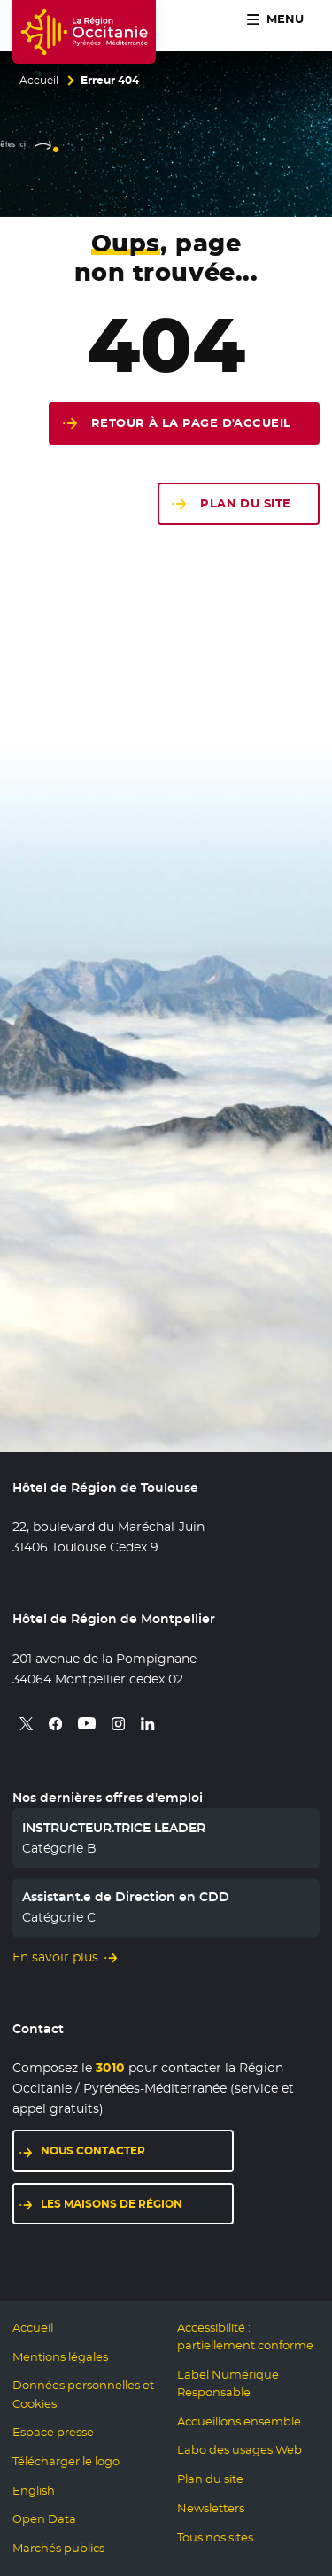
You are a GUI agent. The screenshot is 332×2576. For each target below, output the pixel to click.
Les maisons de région (111, 2203)
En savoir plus (55, 1957)
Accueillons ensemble (239, 2421)
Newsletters (210, 2508)
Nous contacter (93, 2150)
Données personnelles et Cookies (83, 2394)
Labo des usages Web (239, 2449)
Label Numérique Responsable (228, 2383)
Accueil (38, 80)
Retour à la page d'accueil (191, 422)
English (33, 2490)
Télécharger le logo (66, 2461)
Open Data (44, 2519)
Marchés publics (58, 2548)
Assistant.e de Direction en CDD (125, 1897)
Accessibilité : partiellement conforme (245, 2336)
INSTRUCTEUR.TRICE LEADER (113, 1828)
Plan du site (245, 503)
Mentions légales (60, 2356)
